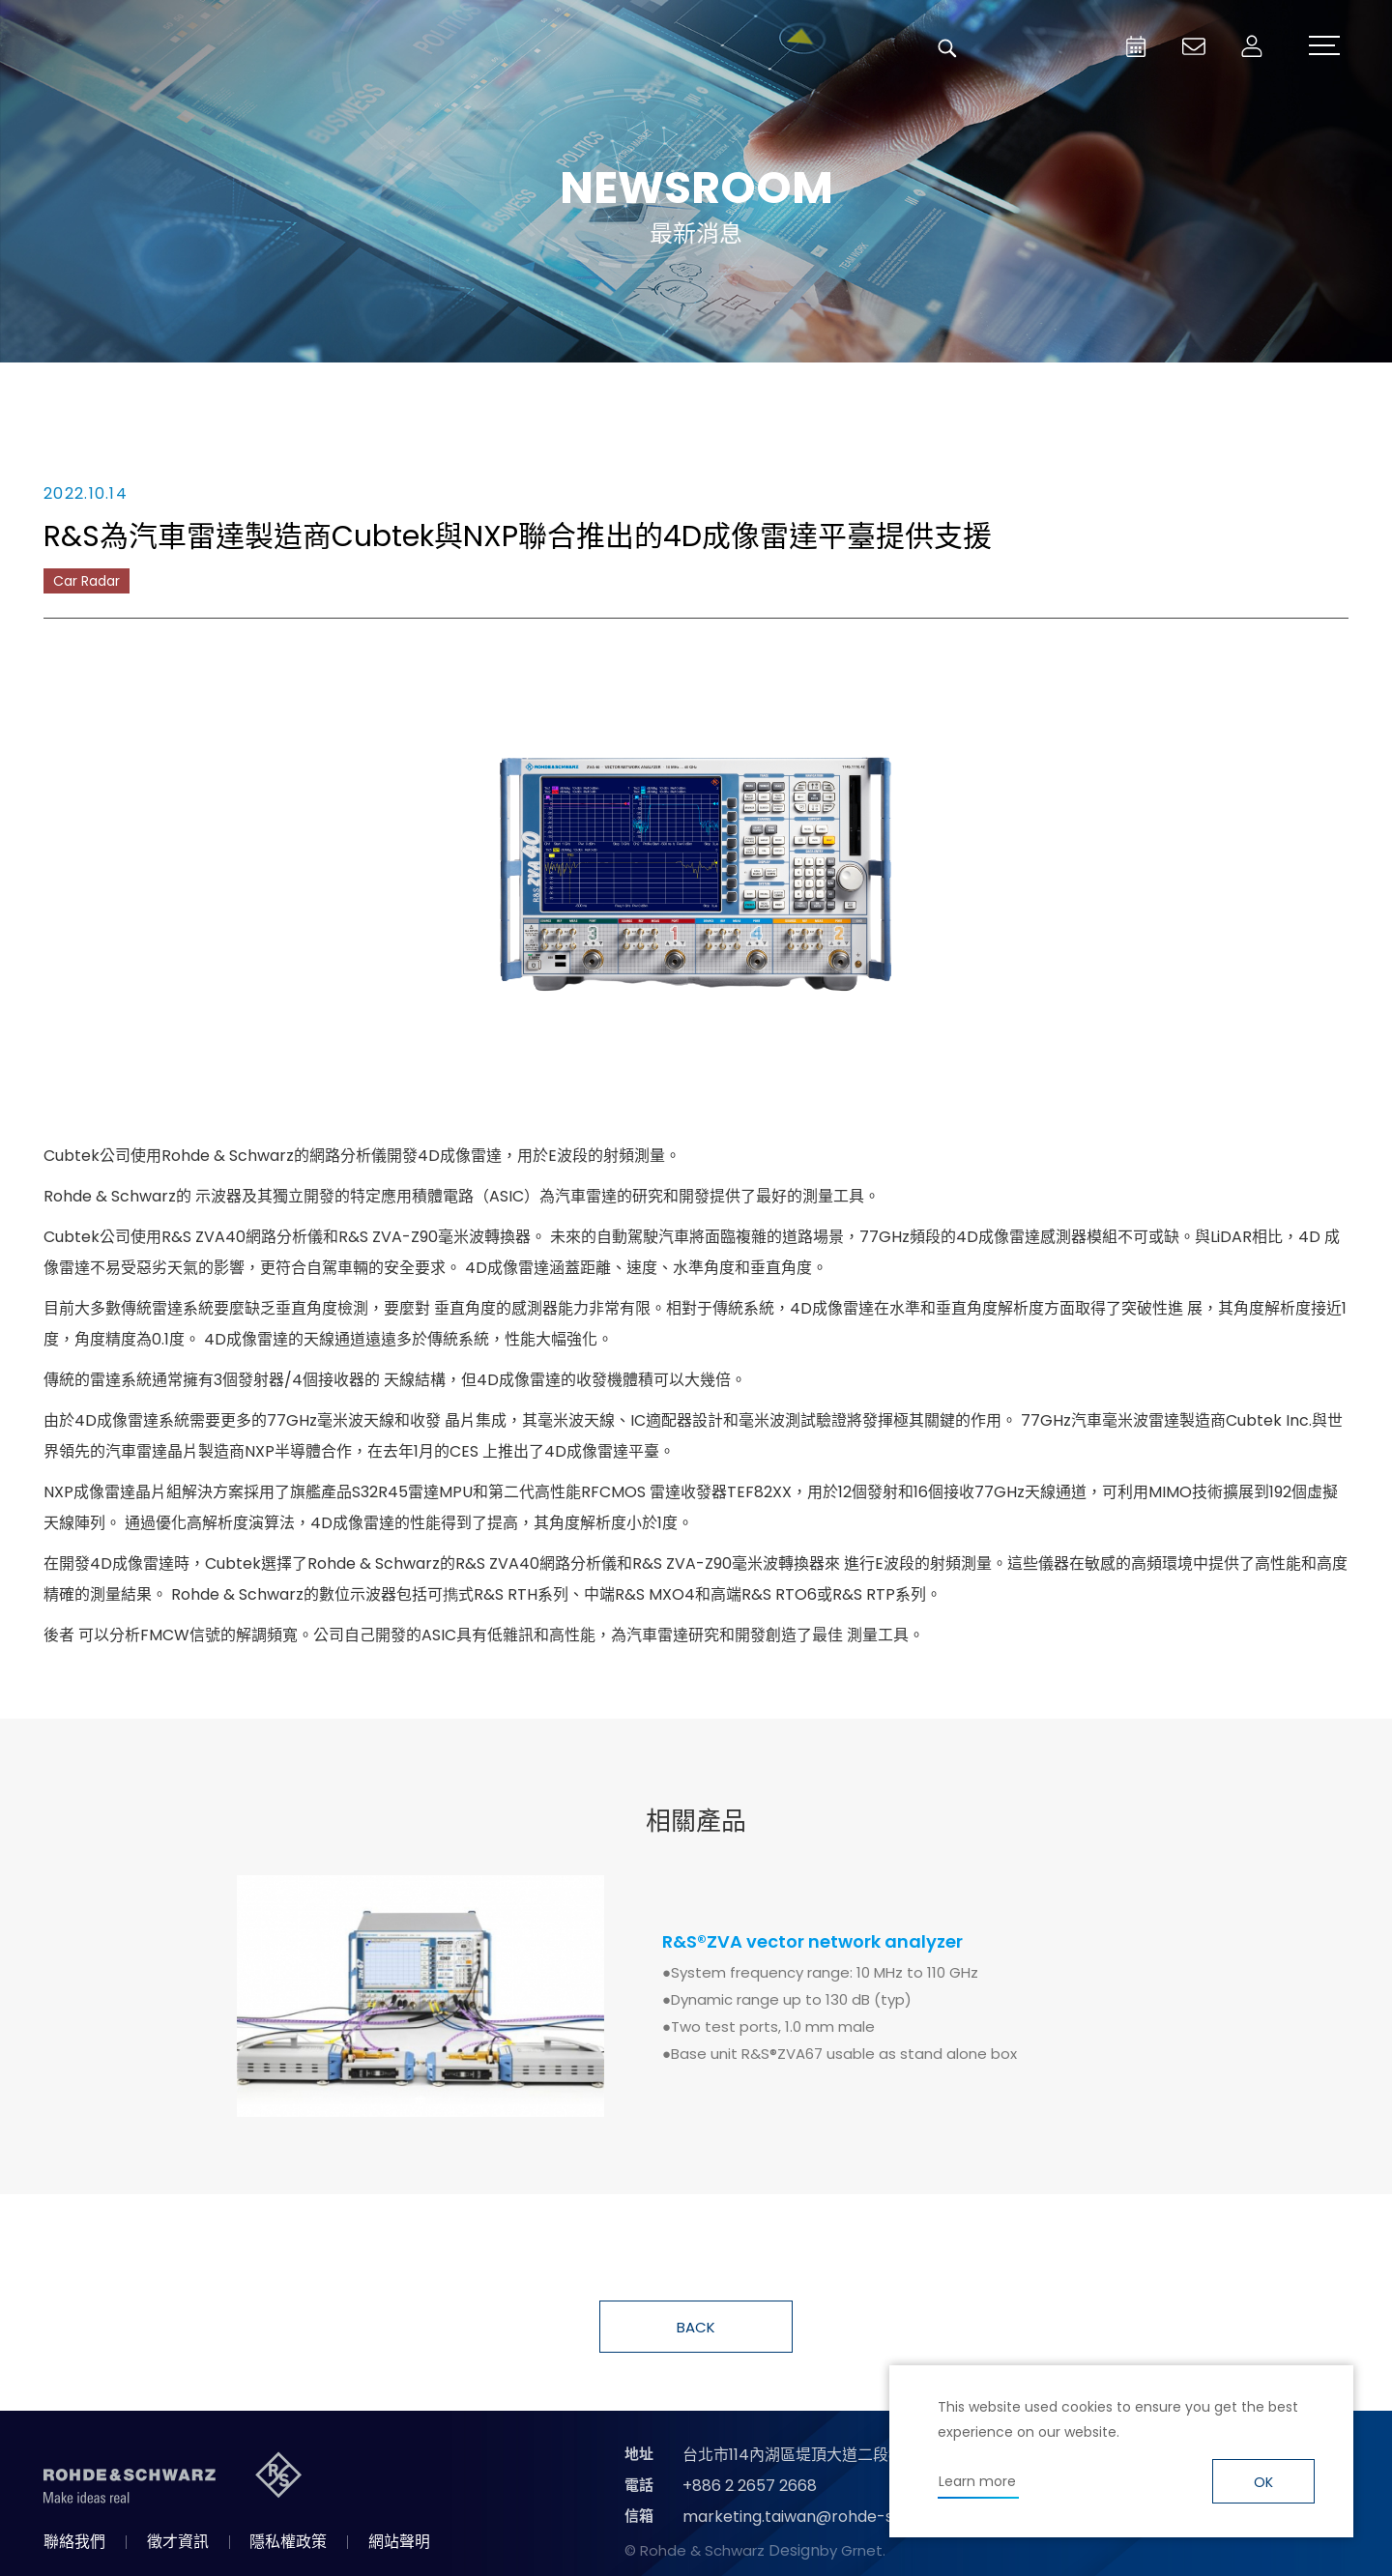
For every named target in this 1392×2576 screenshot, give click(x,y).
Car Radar (86, 581)
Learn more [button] (977, 2481)
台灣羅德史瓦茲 (162, 48)
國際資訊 (1015, 391)
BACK (696, 2327)
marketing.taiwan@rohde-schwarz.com (834, 2516)
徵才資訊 (178, 2542)
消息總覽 (377, 391)
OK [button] (1263, 2482)
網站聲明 (399, 2542)
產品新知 (590, 391)
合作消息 (802, 391)
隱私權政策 (288, 2542)
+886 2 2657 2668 (749, 2486)
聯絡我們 (74, 2542)
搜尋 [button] (947, 48)
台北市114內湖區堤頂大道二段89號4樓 (815, 2455)
